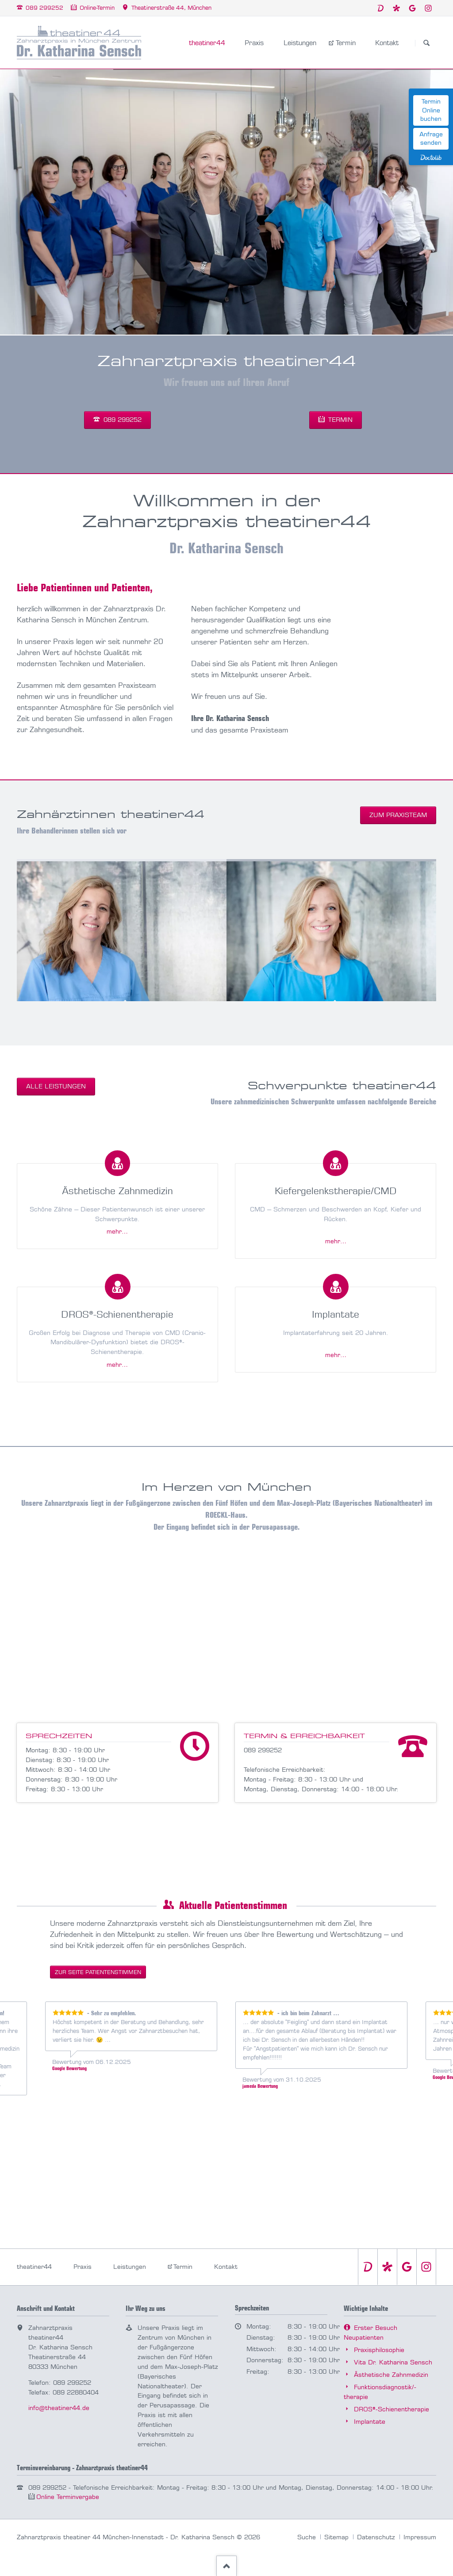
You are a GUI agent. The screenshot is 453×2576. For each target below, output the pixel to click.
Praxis (82, 2267)
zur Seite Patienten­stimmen (98, 1972)
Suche (306, 2537)
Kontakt (226, 2267)
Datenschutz (376, 2537)
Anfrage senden (431, 139)
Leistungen (129, 2267)
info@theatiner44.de (58, 2408)
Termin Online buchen (430, 110)
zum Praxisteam (398, 815)
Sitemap (336, 2537)
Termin (339, 420)
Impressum (419, 2537)
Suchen (426, 43)
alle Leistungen (56, 1086)
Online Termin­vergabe (67, 2497)
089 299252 (121, 420)
